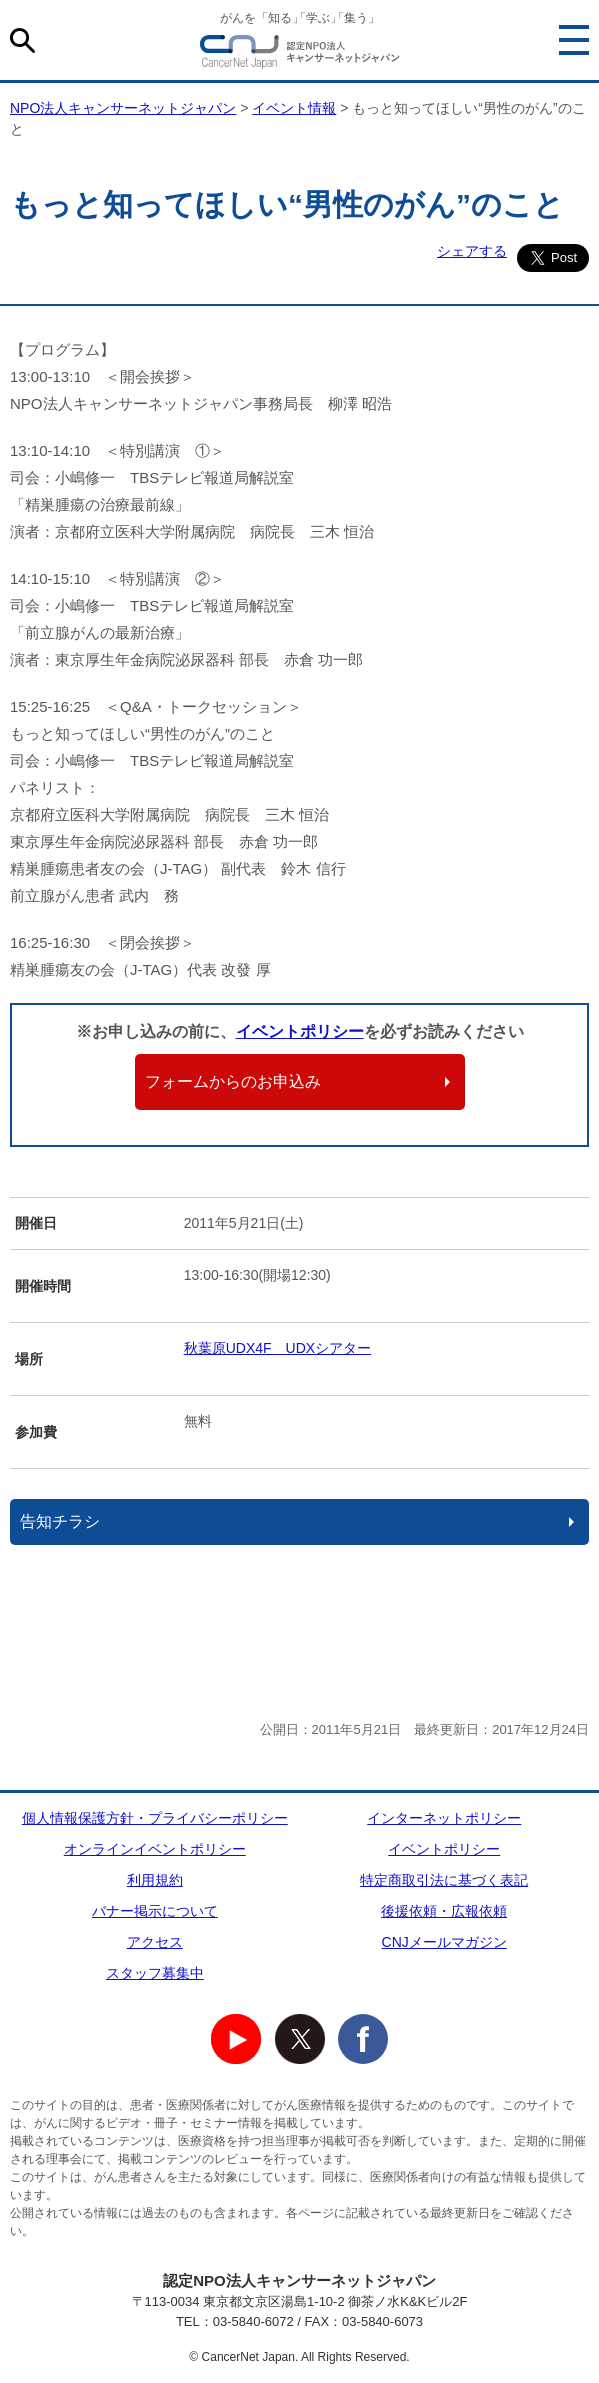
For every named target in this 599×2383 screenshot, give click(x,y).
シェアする (472, 251)
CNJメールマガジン (444, 1942)
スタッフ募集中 (155, 1973)
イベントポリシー (300, 1031)
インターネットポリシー (444, 1818)
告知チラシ (60, 1521)
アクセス (155, 1942)
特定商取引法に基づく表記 (444, 1880)
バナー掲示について (155, 1911)
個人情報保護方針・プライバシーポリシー (155, 1818)
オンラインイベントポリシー (155, 1849)
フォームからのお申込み (233, 1081)
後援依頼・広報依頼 (444, 1911)
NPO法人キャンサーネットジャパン (300, 55)
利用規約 (155, 1880)
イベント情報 (294, 108)
